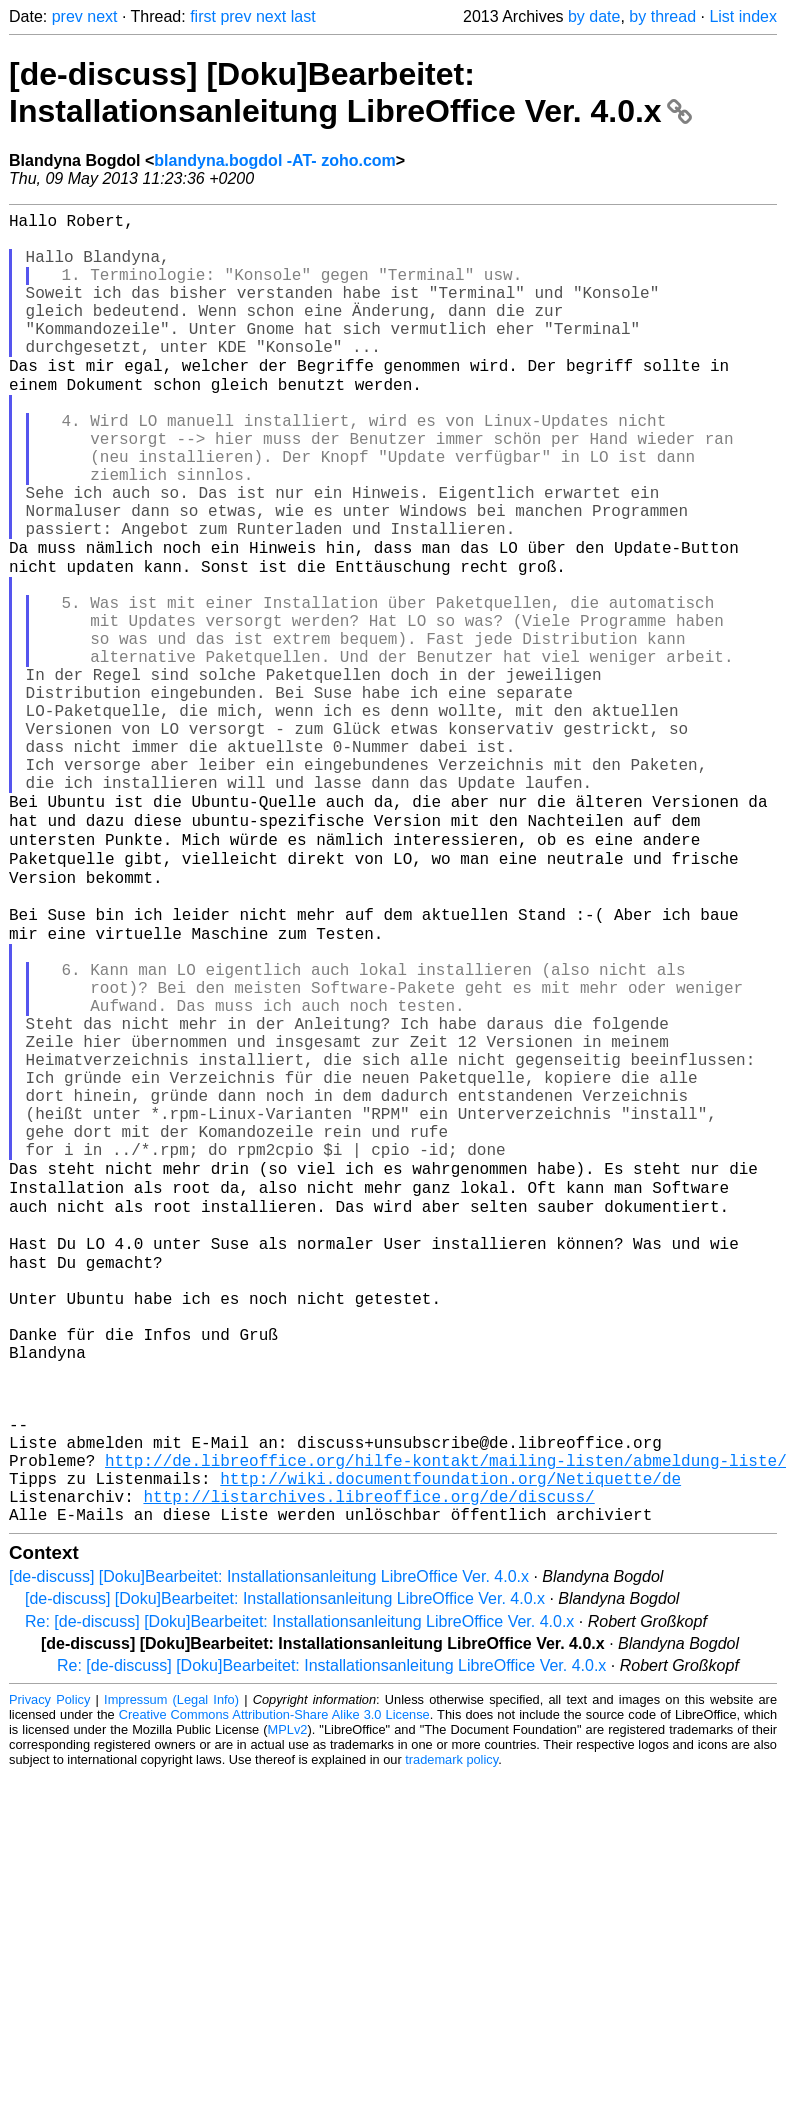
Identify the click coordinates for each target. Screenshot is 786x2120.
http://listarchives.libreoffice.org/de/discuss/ (368, 1764)
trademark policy (451, 2031)
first (203, 16)
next (102, 16)
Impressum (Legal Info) (171, 1971)
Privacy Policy (49, 1971)
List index (743, 16)
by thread (662, 16)
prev (67, 16)
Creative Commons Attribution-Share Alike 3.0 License (274, 1986)
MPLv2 (288, 2001)
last (303, 16)
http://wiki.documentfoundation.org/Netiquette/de (450, 1742)
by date (594, 16)
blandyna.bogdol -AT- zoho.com (274, 160)
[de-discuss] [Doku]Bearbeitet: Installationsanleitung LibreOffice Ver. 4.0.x (350, 92)
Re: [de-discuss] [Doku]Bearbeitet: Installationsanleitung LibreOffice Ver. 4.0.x (299, 1893)
